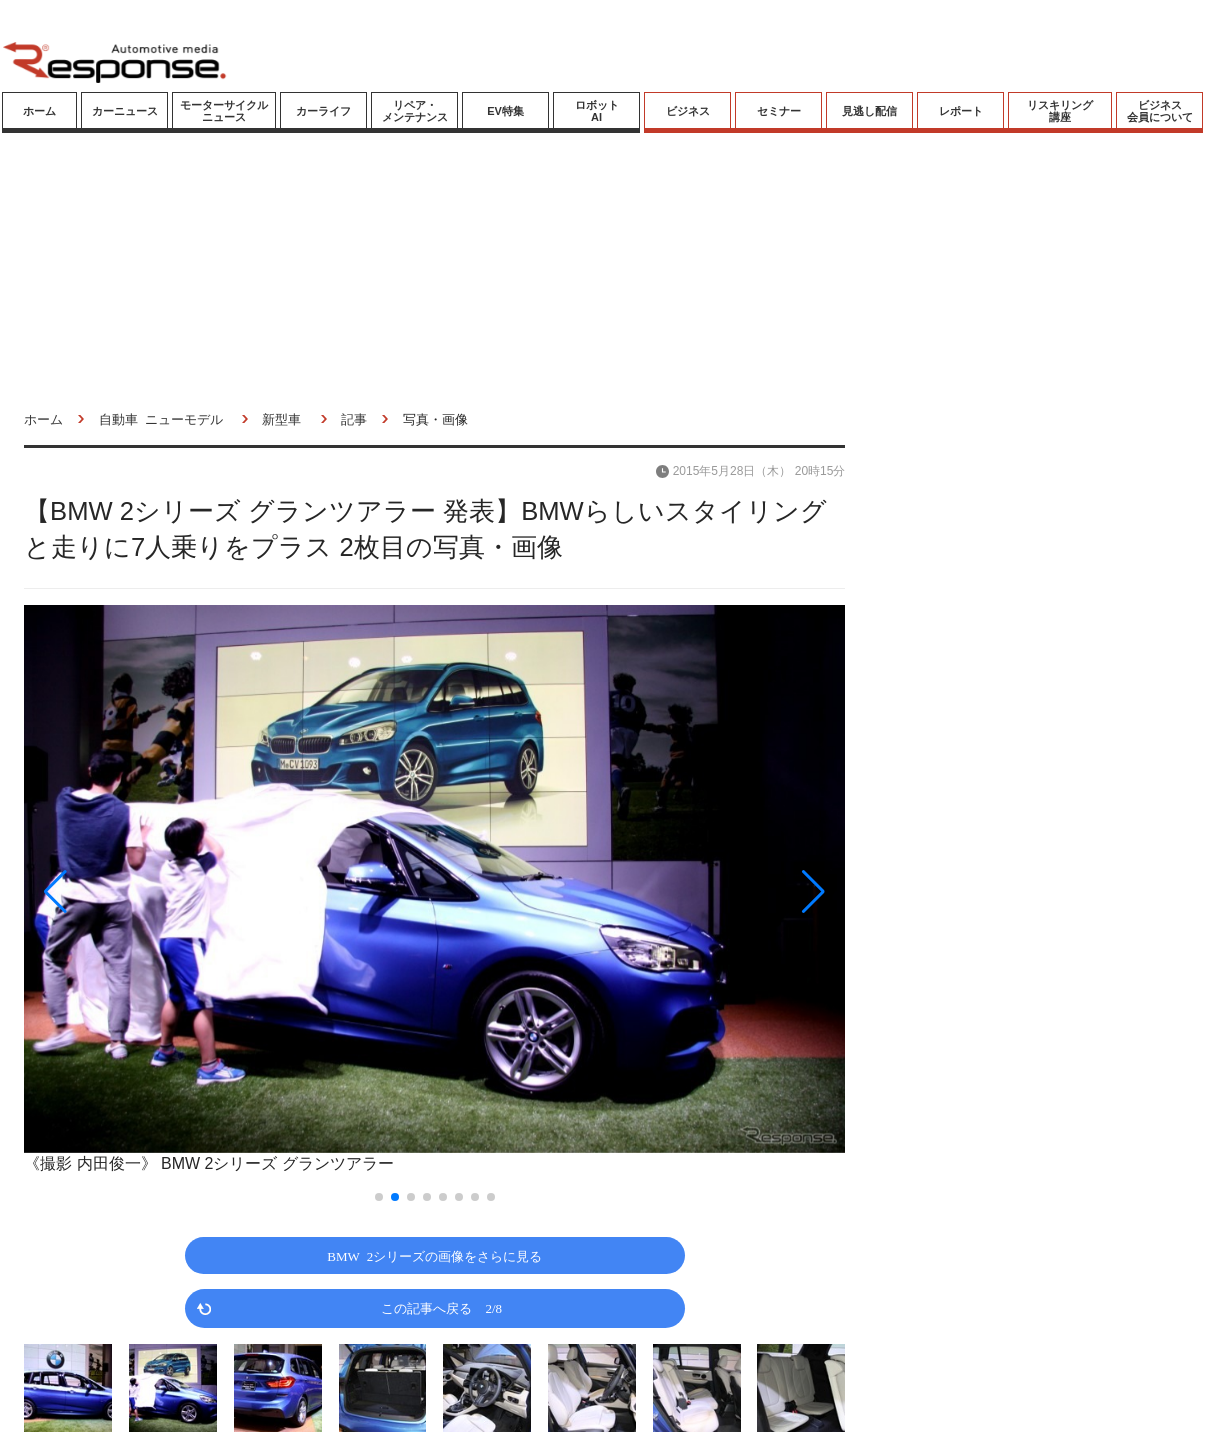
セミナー (779, 111)
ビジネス (688, 111)
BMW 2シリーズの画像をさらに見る (434, 1255)
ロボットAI (597, 111)
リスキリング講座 (1060, 111)
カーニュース (125, 111)
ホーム (39, 111)
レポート (961, 111)
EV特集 (505, 111)
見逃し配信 (869, 111)
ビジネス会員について (1160, 111)
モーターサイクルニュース (224, 111)
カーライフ (323, 111)
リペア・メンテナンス (415, 111)
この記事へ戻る (441, 1307)
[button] (147, 891)
